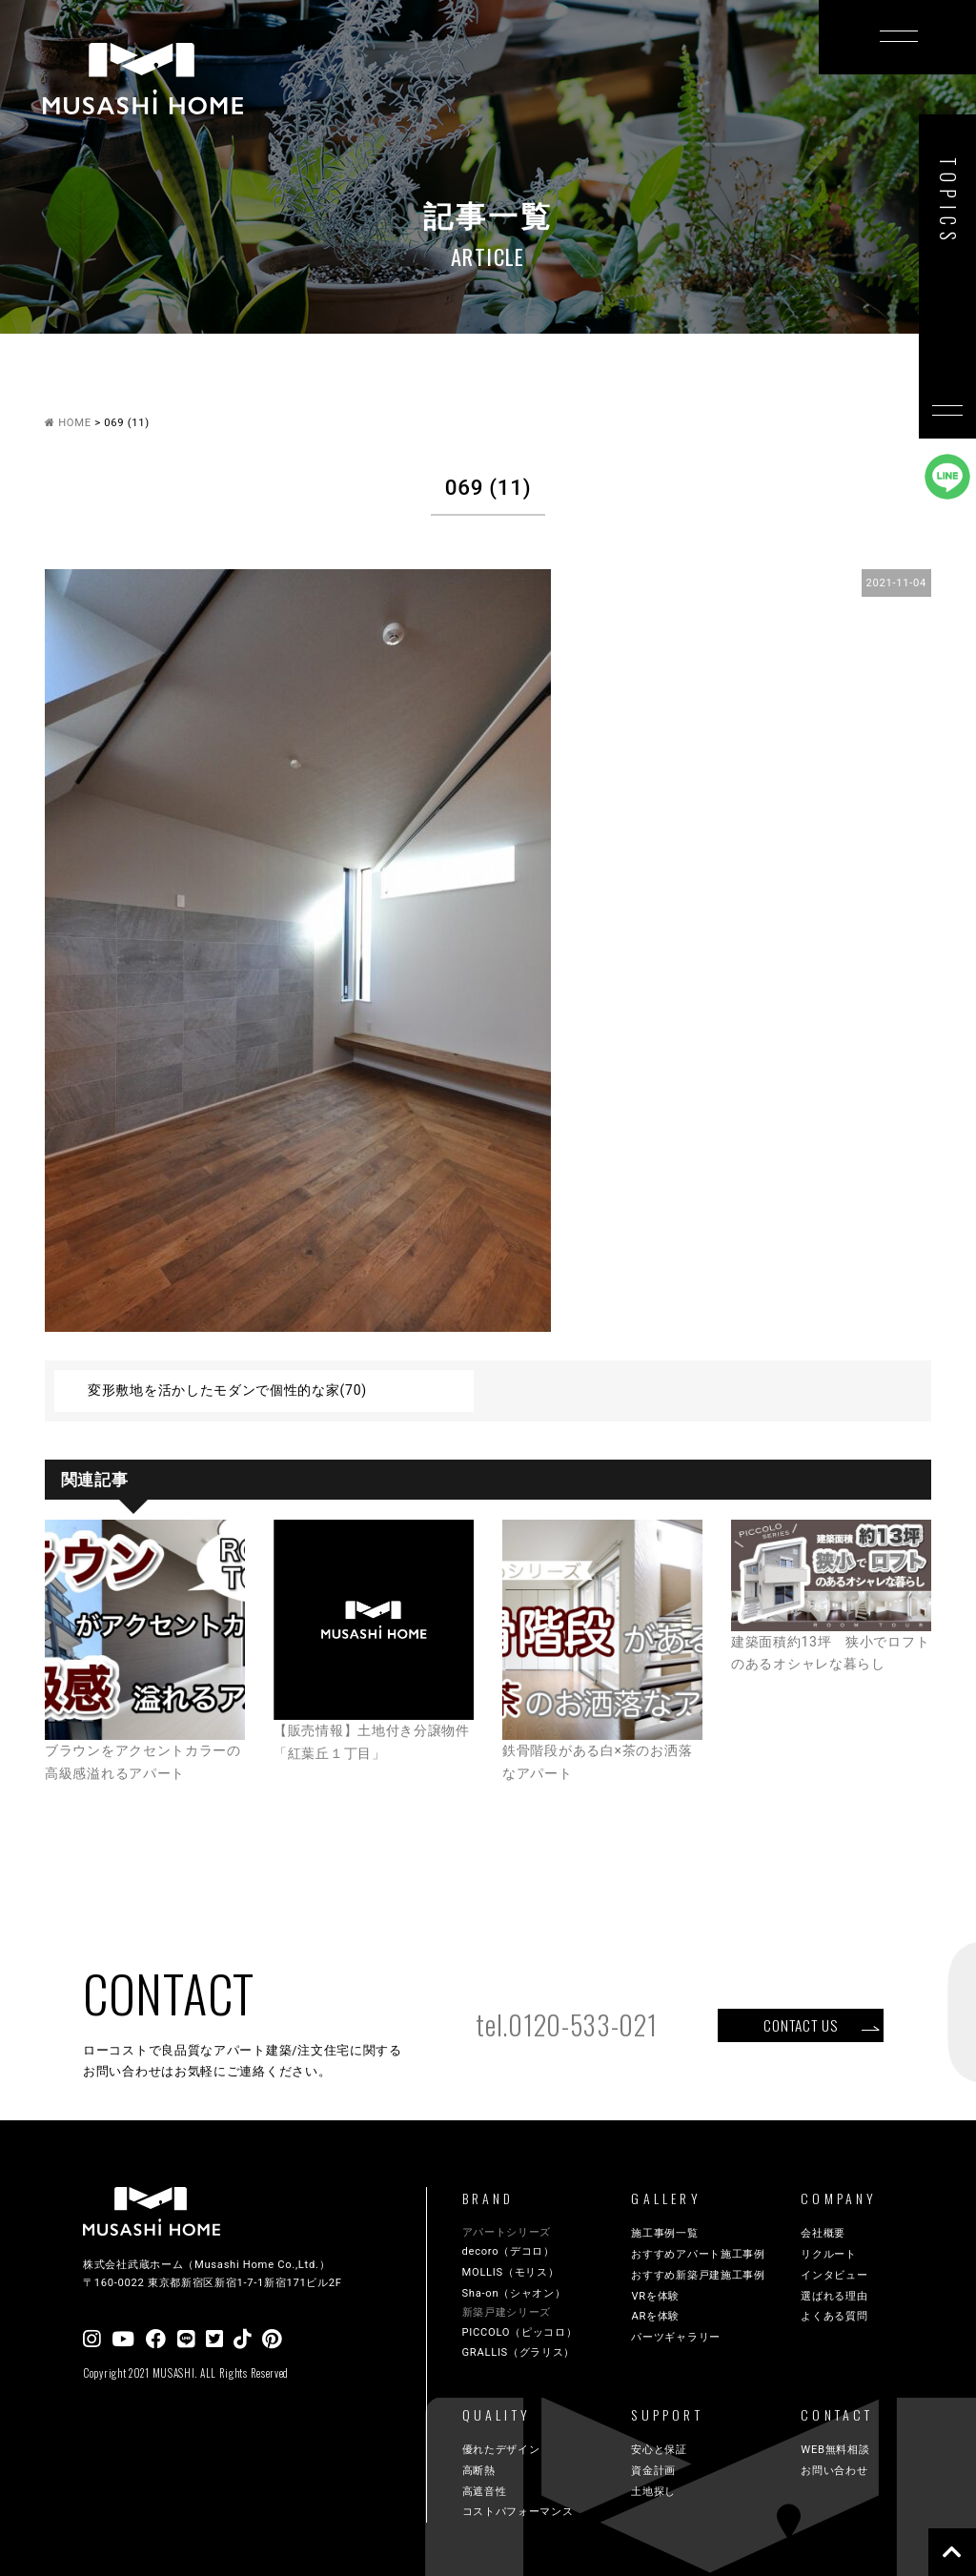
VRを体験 (655, 2296)
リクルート (829, 2254)
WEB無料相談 (835, 2449)
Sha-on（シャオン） (514, 2293)
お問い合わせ (834, 2470)
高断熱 (479, 2470)
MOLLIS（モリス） (510, 2272)
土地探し (653, 2491)
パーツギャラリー (676, 2337)
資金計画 (653, 2470)
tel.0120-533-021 (566, 2024)
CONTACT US (800, 2024)
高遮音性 (484, 2491)
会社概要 (823, 2233)
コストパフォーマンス (518, 2511)
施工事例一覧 (664, 2233)
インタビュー (834, 2275)
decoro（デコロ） (508, 2251)
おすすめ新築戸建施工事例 (697, 2275)
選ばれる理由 (834, 2296)
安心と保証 (659, 2449)
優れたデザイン (501, 2449)
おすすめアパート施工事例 (697, 2254)
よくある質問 (834, 2316)
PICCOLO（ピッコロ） (520, 2332)
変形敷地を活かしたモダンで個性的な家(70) (227, 1390)
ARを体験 (655, 2316)
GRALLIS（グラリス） (519, 2352)
